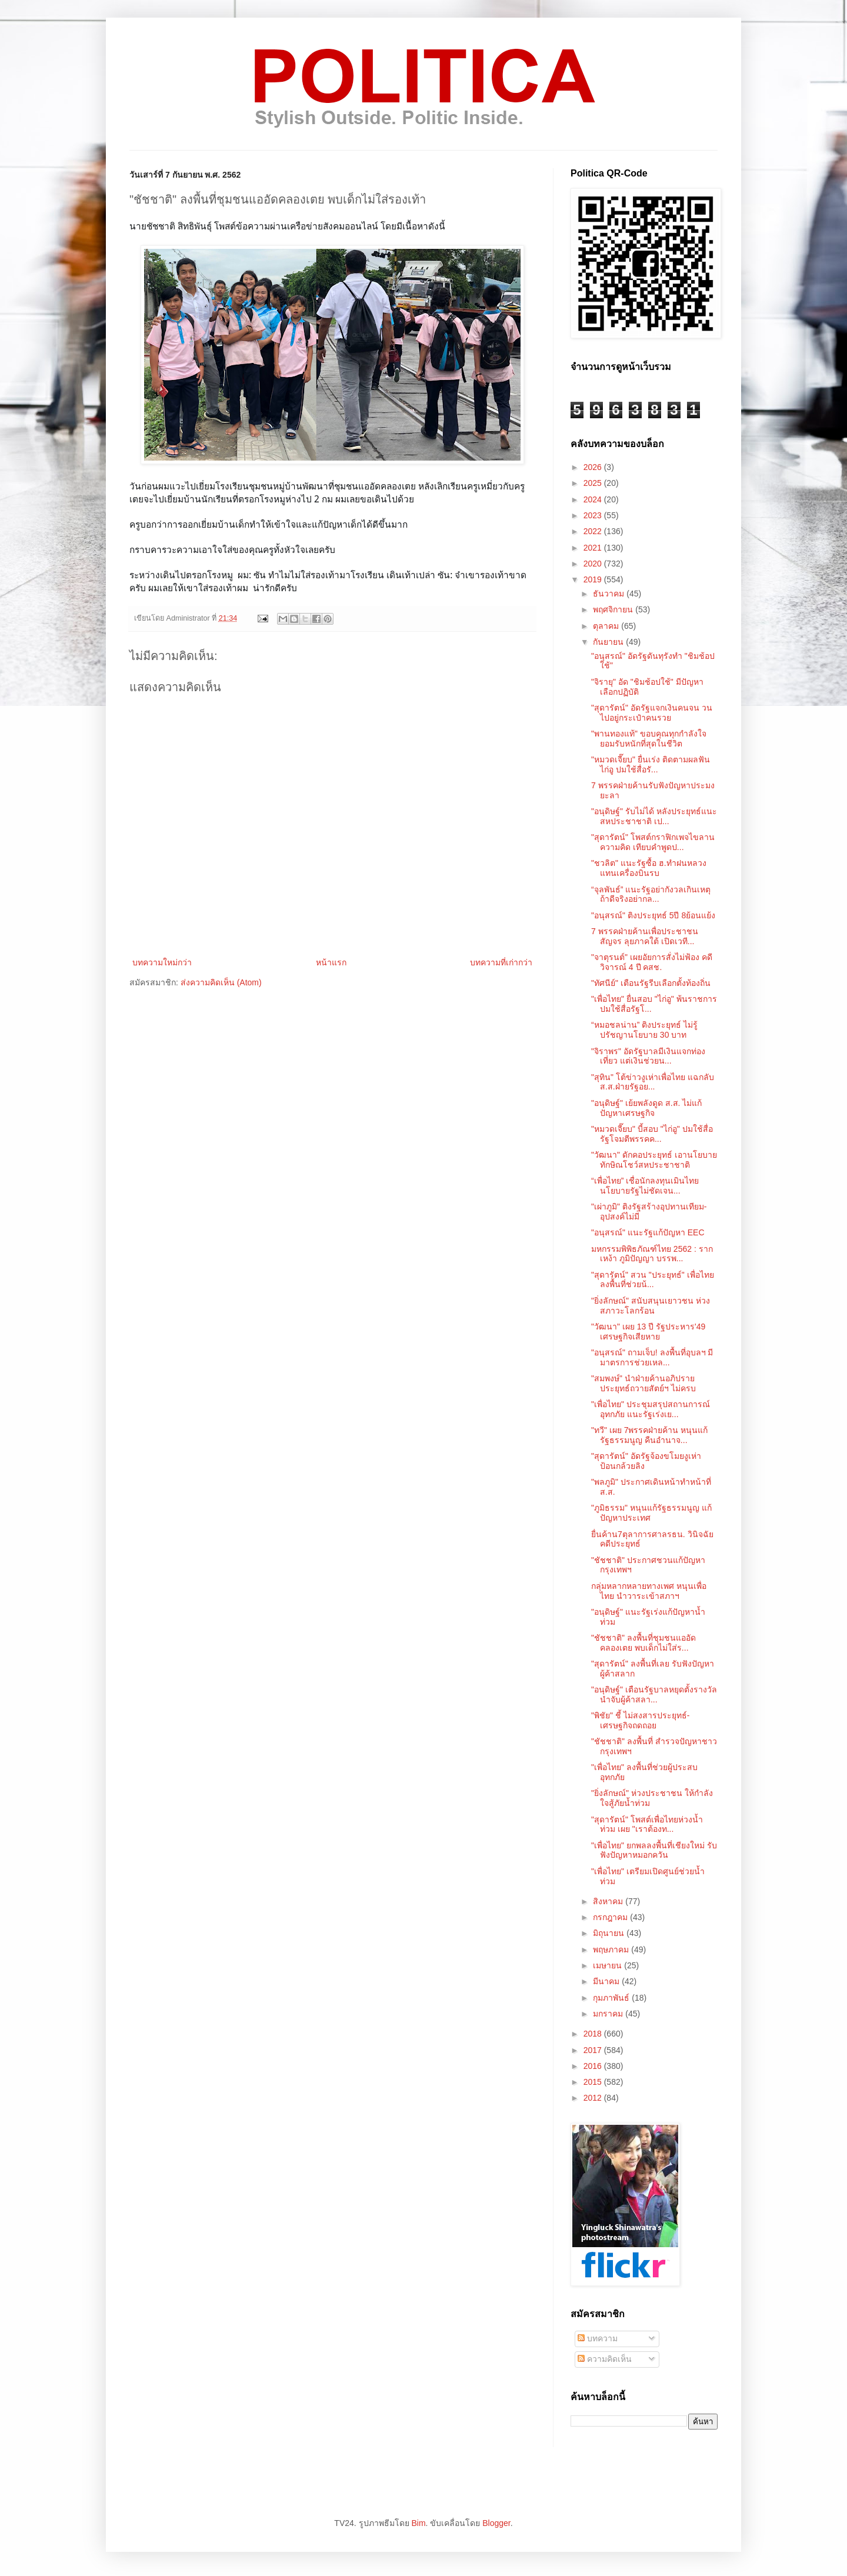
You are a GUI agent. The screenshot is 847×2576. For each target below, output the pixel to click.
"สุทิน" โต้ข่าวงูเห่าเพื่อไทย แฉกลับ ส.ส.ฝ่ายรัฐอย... (652, 1082)
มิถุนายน (609, 1933)
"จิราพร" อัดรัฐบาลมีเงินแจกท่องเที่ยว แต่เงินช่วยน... (648, 1056)
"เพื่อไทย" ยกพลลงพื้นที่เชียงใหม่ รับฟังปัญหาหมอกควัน (654, 1850)
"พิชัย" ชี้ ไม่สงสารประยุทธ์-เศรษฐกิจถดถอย (640, 1720)
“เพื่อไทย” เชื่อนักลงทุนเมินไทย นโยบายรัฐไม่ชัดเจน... (645, 1185)
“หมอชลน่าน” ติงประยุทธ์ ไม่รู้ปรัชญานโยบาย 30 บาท (644, 1029)
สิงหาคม (609, 1901)
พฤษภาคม (612, 1949)
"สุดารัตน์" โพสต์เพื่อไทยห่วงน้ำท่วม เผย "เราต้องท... (647, 1824)
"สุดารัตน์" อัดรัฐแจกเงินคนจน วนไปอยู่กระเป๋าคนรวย (651, 712)
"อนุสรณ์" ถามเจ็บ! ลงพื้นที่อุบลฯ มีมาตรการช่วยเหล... (652, 1357)
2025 (593, 483)
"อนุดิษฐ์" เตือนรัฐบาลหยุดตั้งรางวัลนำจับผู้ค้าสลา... (654, 1694)
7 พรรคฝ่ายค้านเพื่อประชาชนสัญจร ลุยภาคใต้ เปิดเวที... (644, 936)
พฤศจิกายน (614, 609)
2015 (593, 2082)
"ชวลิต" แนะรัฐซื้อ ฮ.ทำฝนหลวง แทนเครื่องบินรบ (648, 868)
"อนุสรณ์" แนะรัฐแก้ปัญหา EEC (648, 1232)
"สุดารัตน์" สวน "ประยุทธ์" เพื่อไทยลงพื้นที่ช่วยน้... (652, 1279)
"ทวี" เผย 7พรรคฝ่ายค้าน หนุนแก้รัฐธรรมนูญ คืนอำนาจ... (649, 1435)
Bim (418, 2523)
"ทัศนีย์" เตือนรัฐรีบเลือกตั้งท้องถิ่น (651, 983)
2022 (593, 531)
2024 (593, 499)
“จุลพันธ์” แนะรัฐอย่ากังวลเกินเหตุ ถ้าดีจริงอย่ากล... (651, 894)
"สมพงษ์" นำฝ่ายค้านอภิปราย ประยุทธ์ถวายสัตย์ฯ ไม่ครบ (643, 1383)
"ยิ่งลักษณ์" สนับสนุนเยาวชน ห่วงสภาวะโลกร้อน (650, 1305)
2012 (593, 2097)
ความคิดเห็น (605, 2359)
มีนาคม (607, 1981)
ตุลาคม (607, 626)
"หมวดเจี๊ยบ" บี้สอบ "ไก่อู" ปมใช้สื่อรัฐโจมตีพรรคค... (652, 1134)
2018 (593, 2033)
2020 (593, 563)
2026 (593, 467)
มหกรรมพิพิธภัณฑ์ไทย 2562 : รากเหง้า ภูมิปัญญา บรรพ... (652, 1254)
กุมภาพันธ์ (612, 1997)
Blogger (496, 2523)
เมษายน (608, 1965)
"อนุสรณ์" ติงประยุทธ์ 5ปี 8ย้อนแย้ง (653, 915)
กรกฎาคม (611, 1917)
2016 (593, 2066)
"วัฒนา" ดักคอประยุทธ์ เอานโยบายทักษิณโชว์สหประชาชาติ (654, 1159)
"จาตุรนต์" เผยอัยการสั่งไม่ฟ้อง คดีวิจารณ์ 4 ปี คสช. (651, 962)
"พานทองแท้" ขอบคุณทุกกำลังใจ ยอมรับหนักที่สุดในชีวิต (648, 738)
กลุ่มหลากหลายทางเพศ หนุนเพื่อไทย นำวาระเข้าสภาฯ (648, 1591)
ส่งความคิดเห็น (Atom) (221, 982)
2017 (593, 2050)
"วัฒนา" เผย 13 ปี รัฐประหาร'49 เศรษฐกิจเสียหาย (648, 1331)
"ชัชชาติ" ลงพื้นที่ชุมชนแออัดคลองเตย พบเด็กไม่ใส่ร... (643, 1642)
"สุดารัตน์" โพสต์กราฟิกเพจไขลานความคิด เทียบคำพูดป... (653, 842)
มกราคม (609, 2013)
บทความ (598, 2338)
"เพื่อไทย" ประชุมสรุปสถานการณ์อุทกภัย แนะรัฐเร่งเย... (650, 1409)
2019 (593, 579)
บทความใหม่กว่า (162, 962)
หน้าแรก (331, 962)
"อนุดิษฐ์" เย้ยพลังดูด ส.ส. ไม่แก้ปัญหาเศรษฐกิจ (646, 1108)
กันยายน (609, 642)
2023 (593, 515)
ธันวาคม (609, 593)
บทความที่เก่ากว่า (501, 962)
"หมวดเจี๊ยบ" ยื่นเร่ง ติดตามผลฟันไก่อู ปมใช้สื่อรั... (650, 764)
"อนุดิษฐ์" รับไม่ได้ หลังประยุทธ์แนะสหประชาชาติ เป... (654, 816)
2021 (593, 547)
